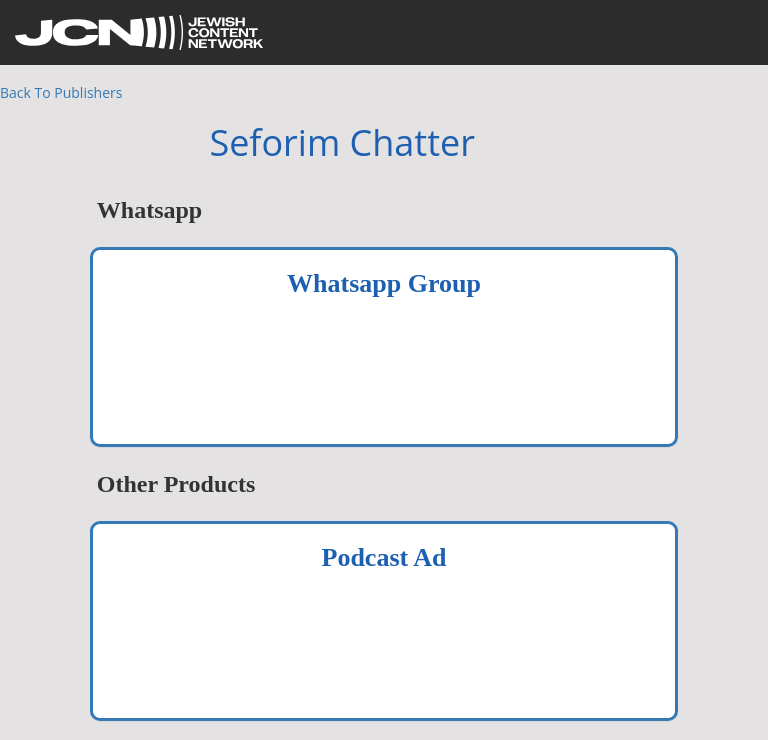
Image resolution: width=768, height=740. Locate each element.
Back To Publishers (61, 92)
